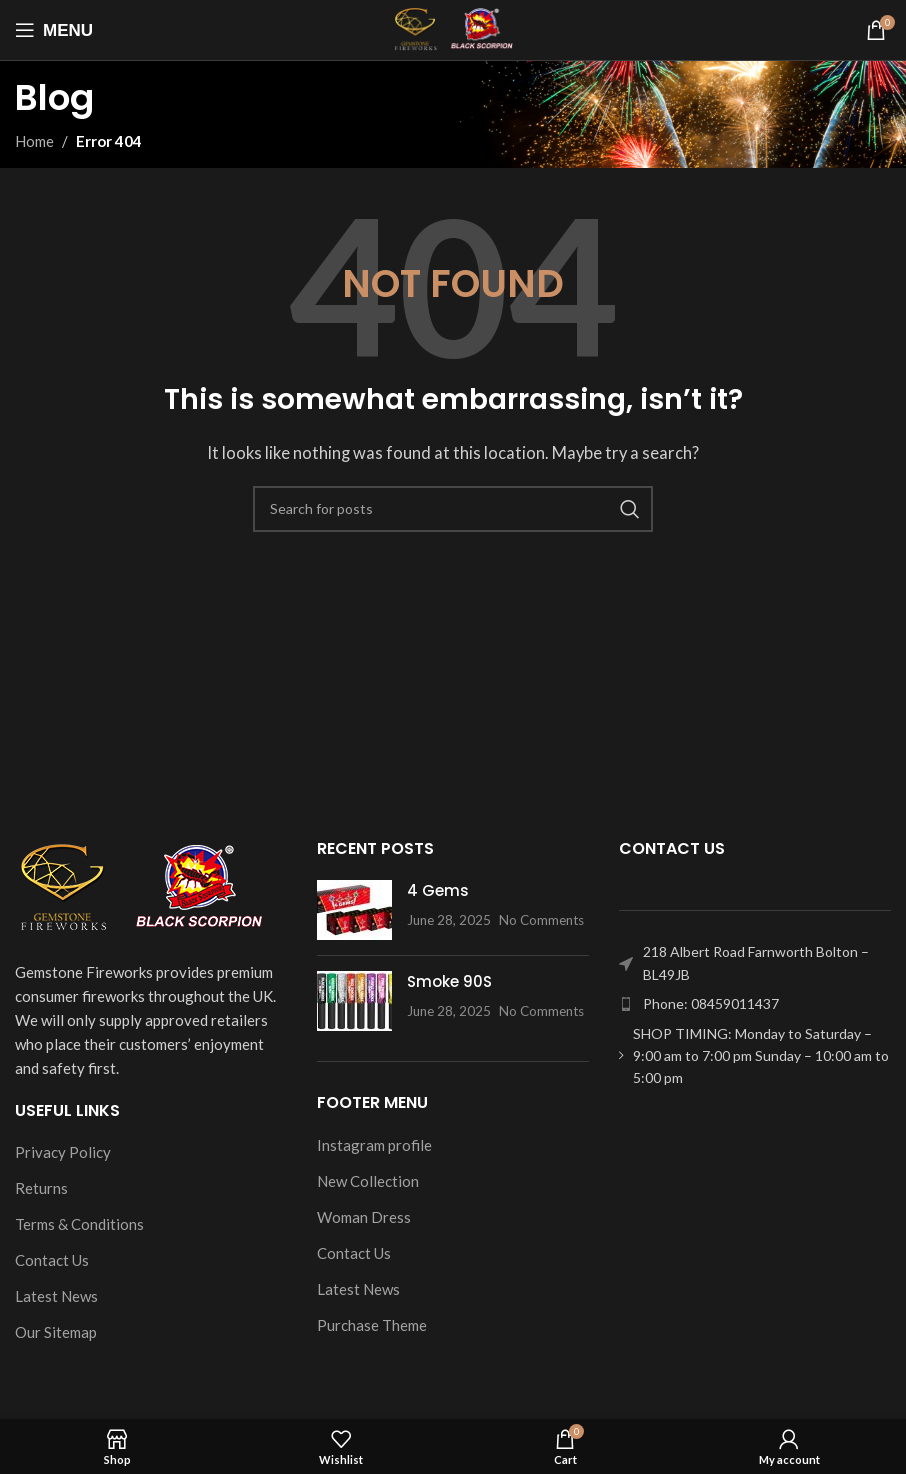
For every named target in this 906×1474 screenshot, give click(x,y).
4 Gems (438, 890)
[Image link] (140, 887)
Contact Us (52, 1260)
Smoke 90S (449, 981)
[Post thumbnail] (354, 910)
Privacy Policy (63, 1152)
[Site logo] (453, 28)
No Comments (541, 920)
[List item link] (755, 1004)
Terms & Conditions (79, 1224)
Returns (41, 1188)
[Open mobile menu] (54, 30)
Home (34, 141)
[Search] (453, 509)
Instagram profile (374, 1145)
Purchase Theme (372, 1325)
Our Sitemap (56, 1332)
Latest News (56, 1296)
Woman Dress (364, 1217)
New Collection (368, 1181)
